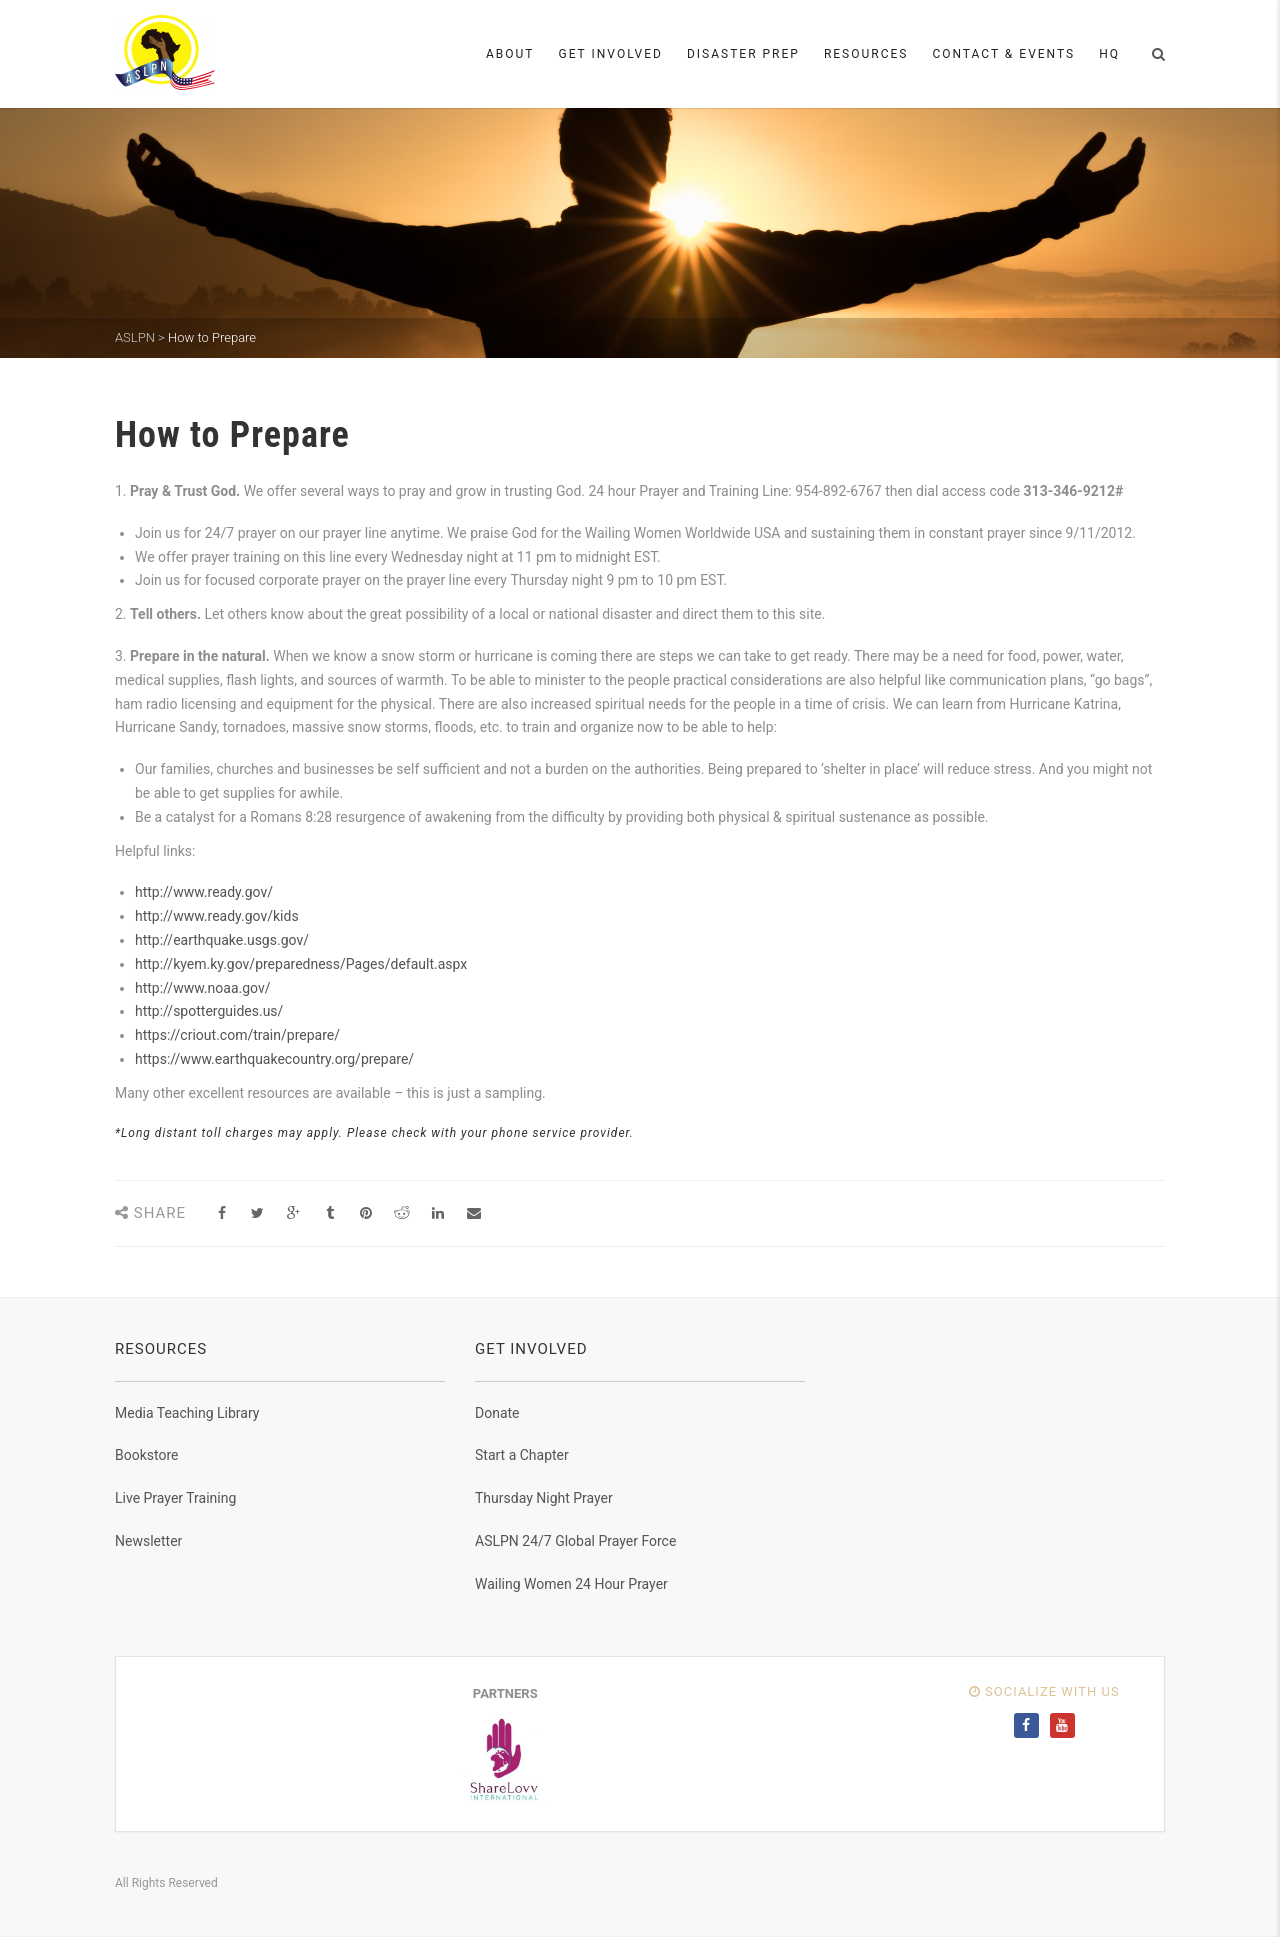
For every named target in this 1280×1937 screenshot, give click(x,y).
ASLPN (135, 337)
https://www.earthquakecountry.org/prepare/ (274, 1059)
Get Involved (611, 54)
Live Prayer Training (175, 1498)
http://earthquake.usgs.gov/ (222, 940)
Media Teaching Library (187, 1413)
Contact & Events (1003, 54)
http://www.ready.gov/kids (217, 916)
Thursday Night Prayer (544, 1498)
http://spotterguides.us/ (209, 1011)
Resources (866, 54)
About (510, 54)
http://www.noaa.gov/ (203, 988)
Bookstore (146, 1455)
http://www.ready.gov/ (204, 892)
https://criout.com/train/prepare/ (237, 1035)
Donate (497, 1413)
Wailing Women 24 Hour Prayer (571, 1584)
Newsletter (148, 1541)
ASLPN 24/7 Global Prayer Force (575, 1541)
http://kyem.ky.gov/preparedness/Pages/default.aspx (301, 964)
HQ (1109, 54)
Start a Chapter (522, 1455)
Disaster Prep (743, 54)
